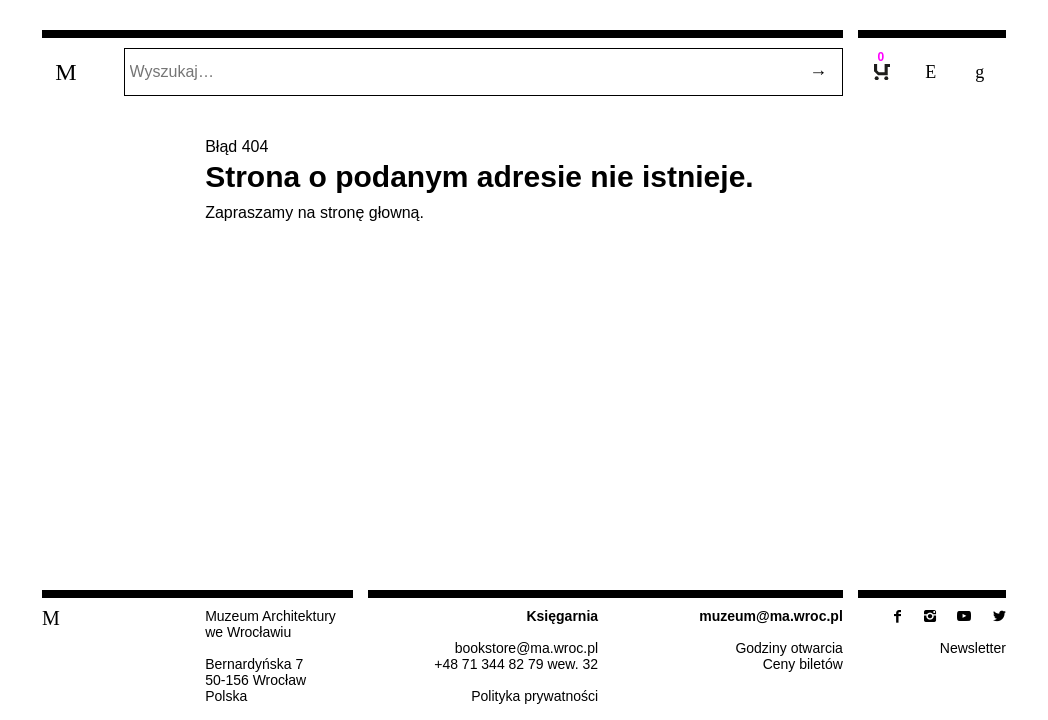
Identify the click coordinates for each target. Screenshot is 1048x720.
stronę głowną (370, 212)
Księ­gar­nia (562, 616)
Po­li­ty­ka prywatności (534, 696)
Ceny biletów (803, 664)
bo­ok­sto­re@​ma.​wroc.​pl (526, 648)
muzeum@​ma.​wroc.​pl (771, 616)
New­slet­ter (973, 648)
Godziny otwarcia (788, 648)
